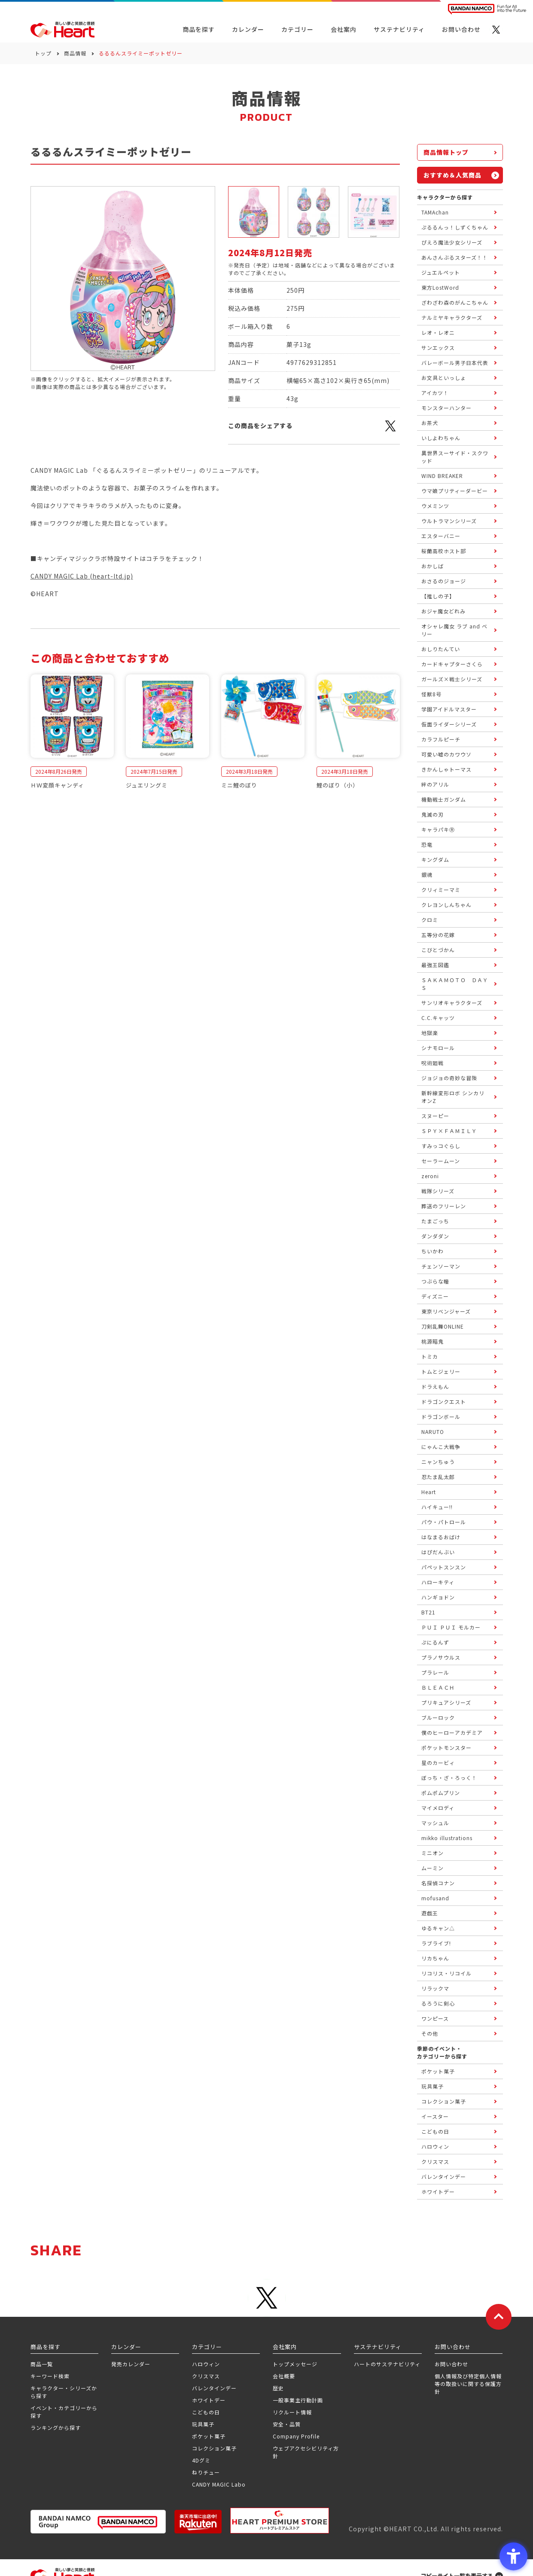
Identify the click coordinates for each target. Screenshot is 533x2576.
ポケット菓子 (208, 2436)
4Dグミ (201, 2460)
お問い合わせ (451, 2364)
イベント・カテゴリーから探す (63, 2411)
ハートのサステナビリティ (387, 2364)
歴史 (278, 2388)
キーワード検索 (50, 2376)
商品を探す (199, 29)
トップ (43, 53)
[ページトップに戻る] (499, 2317)
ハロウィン (206, 2364)
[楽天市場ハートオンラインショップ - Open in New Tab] (198, 2521)
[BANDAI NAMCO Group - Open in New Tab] (98, 2521)
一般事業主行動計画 (298, 2400)
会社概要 (284, 2376)
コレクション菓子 (214, 2448)
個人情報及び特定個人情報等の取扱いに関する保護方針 (468, 2383)
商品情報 (75, 53)
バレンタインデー (214, 2388)
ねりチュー (206, 2472)
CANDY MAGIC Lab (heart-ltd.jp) (81, 576)
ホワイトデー (208, 2400)
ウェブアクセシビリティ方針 (306, 2452)
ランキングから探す (55, 2427)
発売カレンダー (130, 2364)
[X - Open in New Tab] (496, 30)
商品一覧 (41, 2364)
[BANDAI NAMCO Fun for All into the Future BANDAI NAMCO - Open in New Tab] (487, 9)
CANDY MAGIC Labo (219, 2484)
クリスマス (206, 2376)
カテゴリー (297, 29)
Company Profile (296, 2436)
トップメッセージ (295, 2364)
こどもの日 (206, 2412)
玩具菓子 (203, 2424)
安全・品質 (287, 2424)
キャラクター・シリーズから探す (63, 2391)
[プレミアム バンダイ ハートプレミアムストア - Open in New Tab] (279, 2520)
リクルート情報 (292, 2412)
